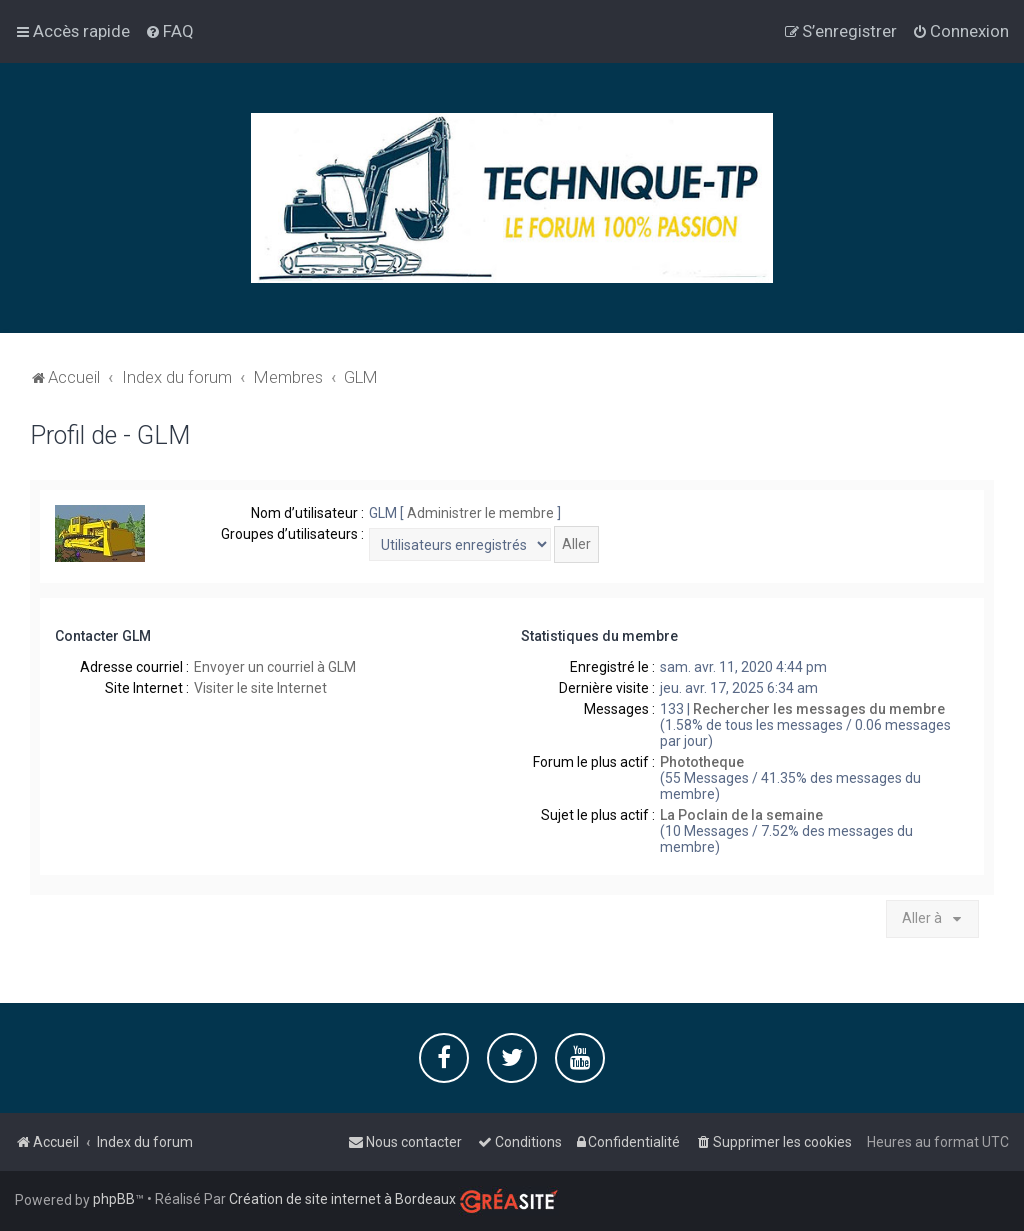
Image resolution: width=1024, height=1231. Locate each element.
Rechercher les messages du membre (819, 708)
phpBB (114, 1199)
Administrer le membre (480, 512)
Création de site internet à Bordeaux (342, 1199)
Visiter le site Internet (260, 687)
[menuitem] (169, 31)
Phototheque (702, 761)
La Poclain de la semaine (741, 814)
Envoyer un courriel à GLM (275, 666)
